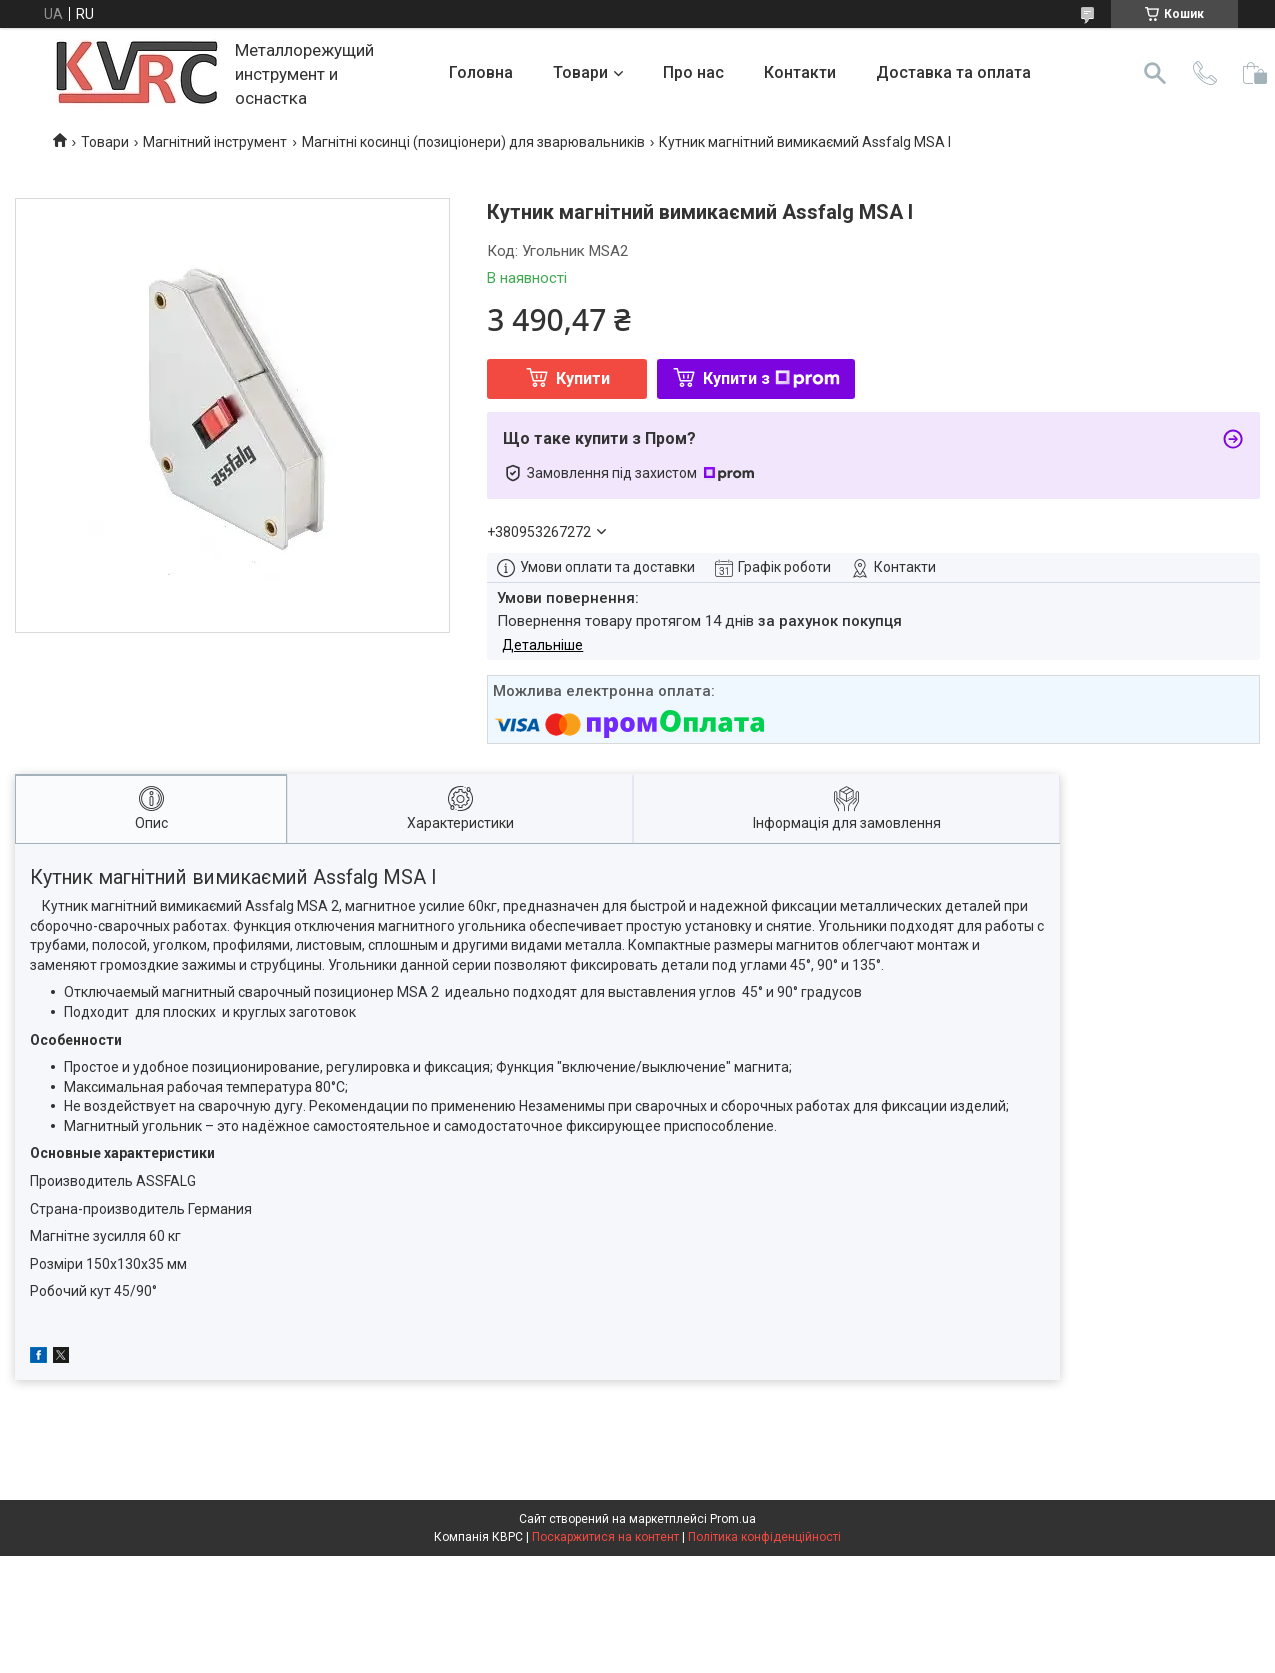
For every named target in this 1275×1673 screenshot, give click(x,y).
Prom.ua (733, 1519)
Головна (481, 72)
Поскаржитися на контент (605, 1537)
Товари (580, 72)
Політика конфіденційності (764, 1537)
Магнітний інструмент (215, 142)
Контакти (800, 72)
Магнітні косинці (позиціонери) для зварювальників (473, 142)
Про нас (693, 72)
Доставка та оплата (953, 72)
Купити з (771, 378)
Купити (583, 378)
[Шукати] (1155, 73)
